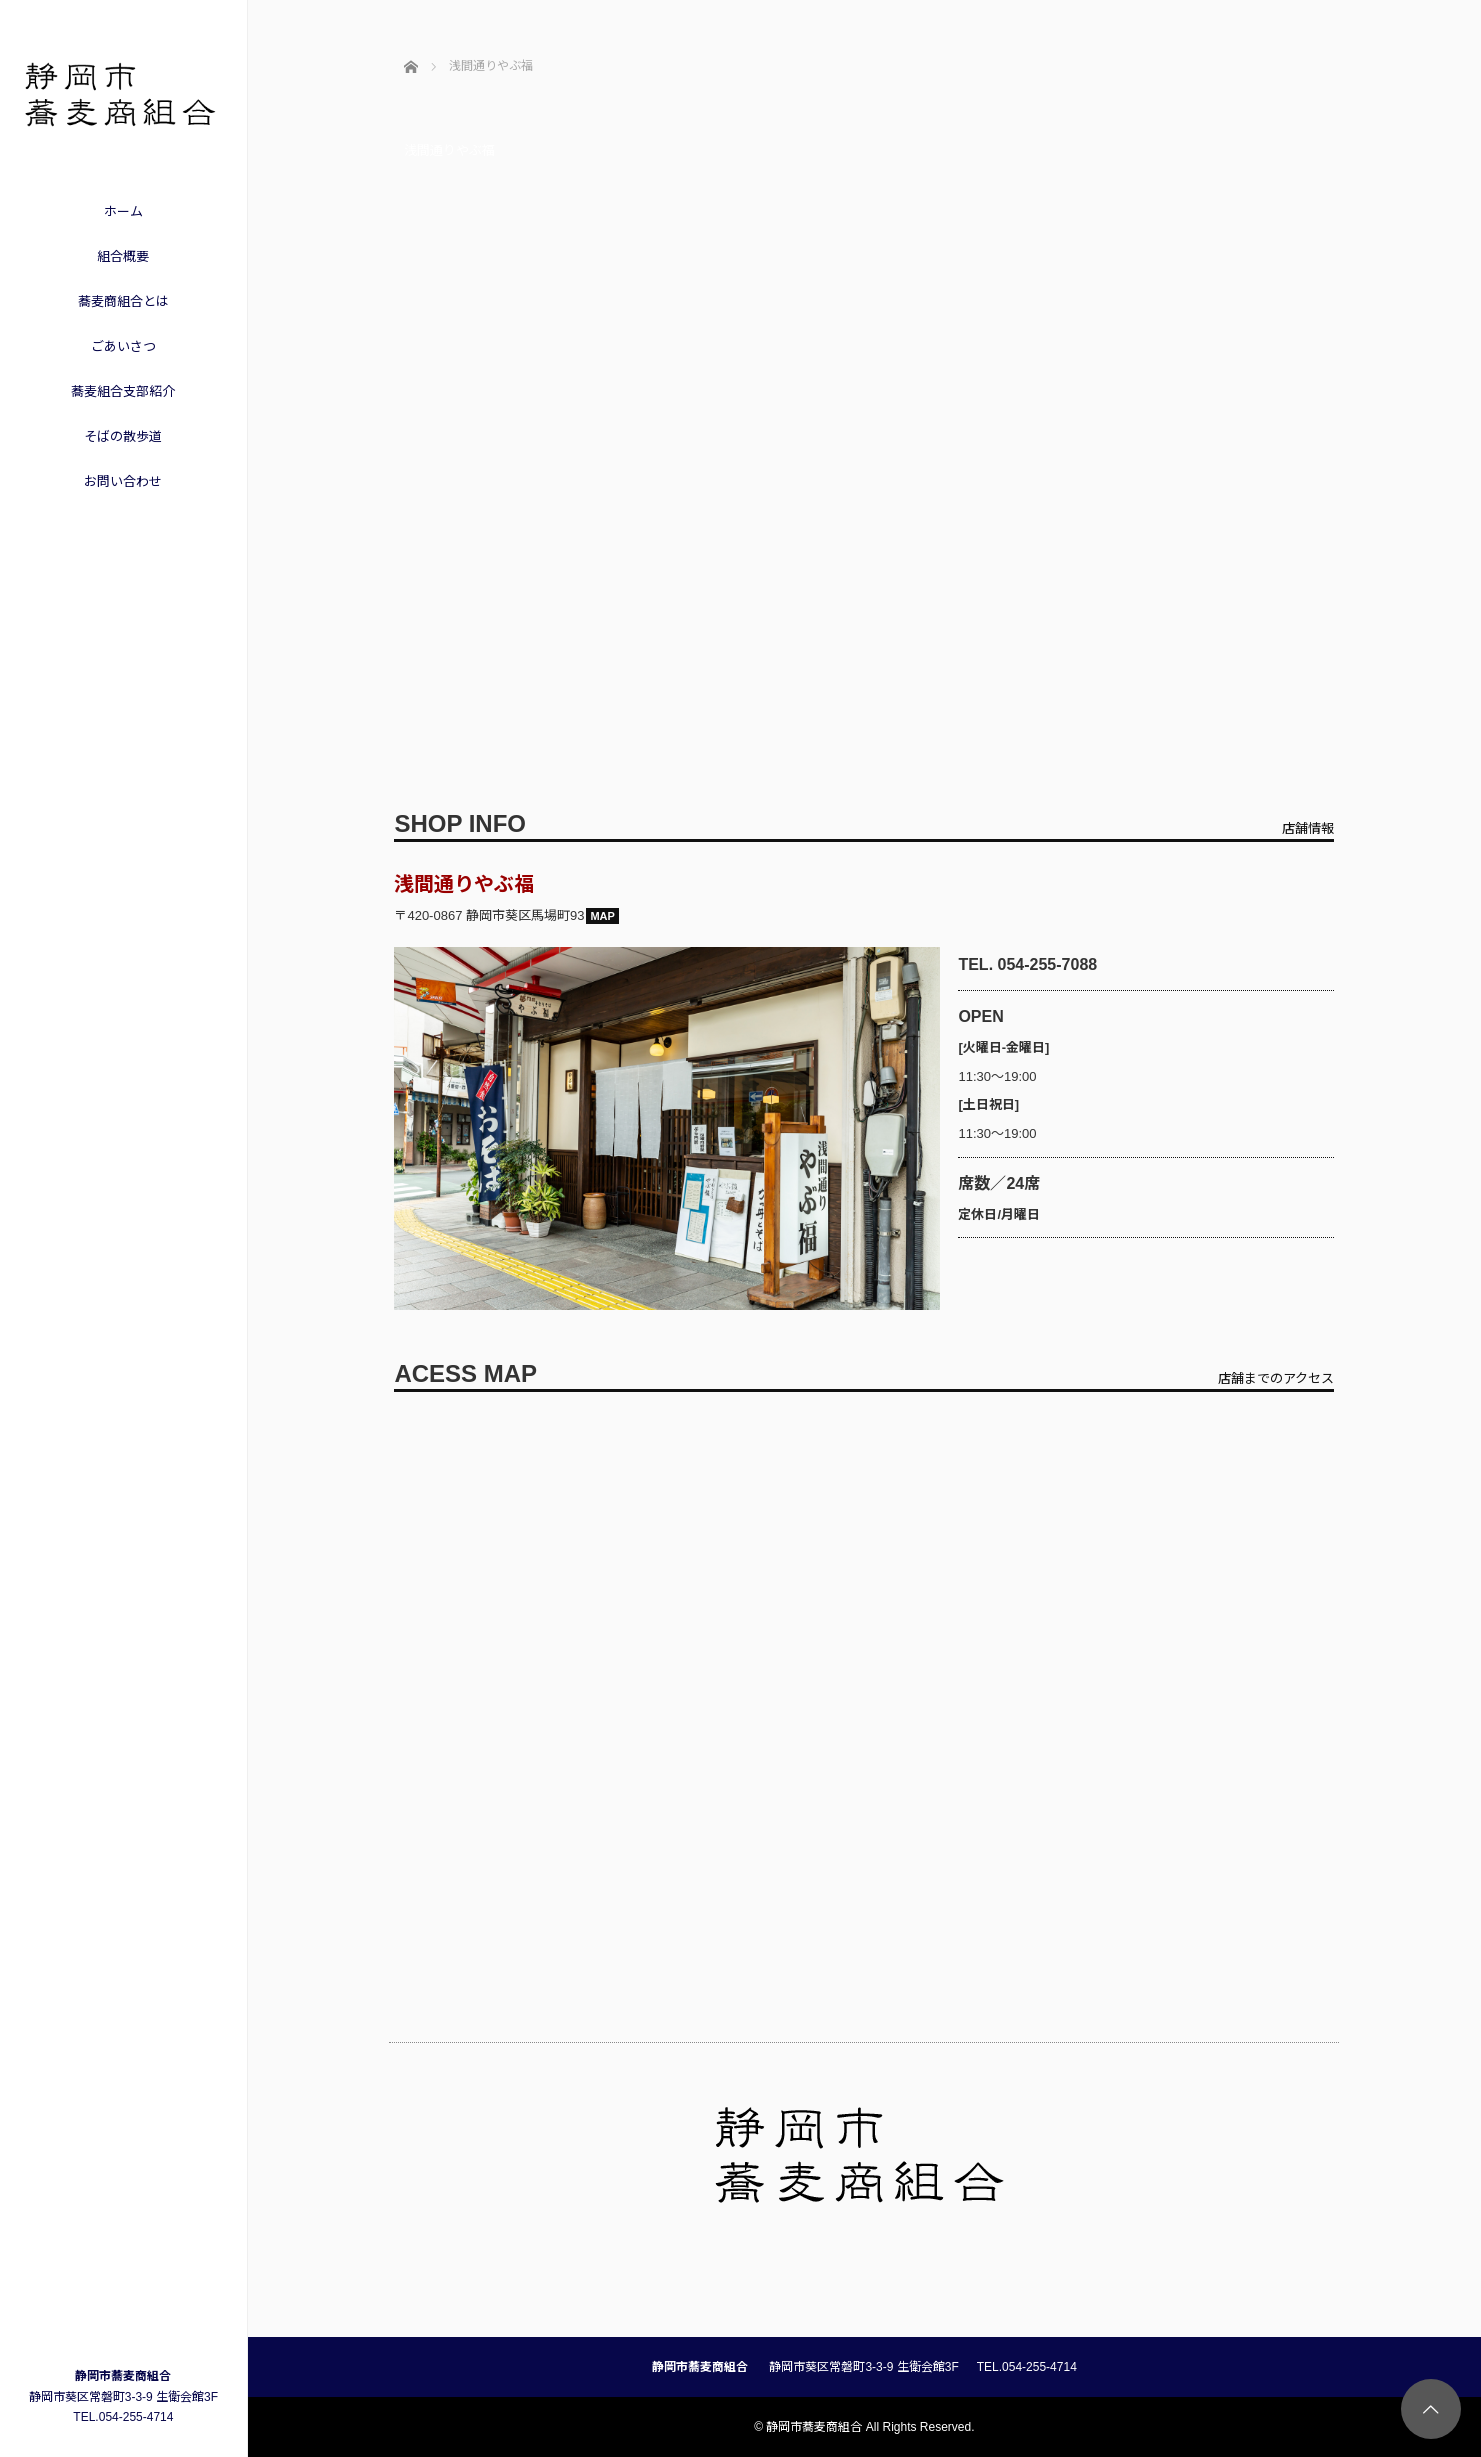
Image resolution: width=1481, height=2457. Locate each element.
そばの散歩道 (123, 436)
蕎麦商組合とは (123, 301)
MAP (602, 916)
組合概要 (123, 256)
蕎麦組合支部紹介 (123, 391)
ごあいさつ (123, 346)
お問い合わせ (123, 481)
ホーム (123, 211)
